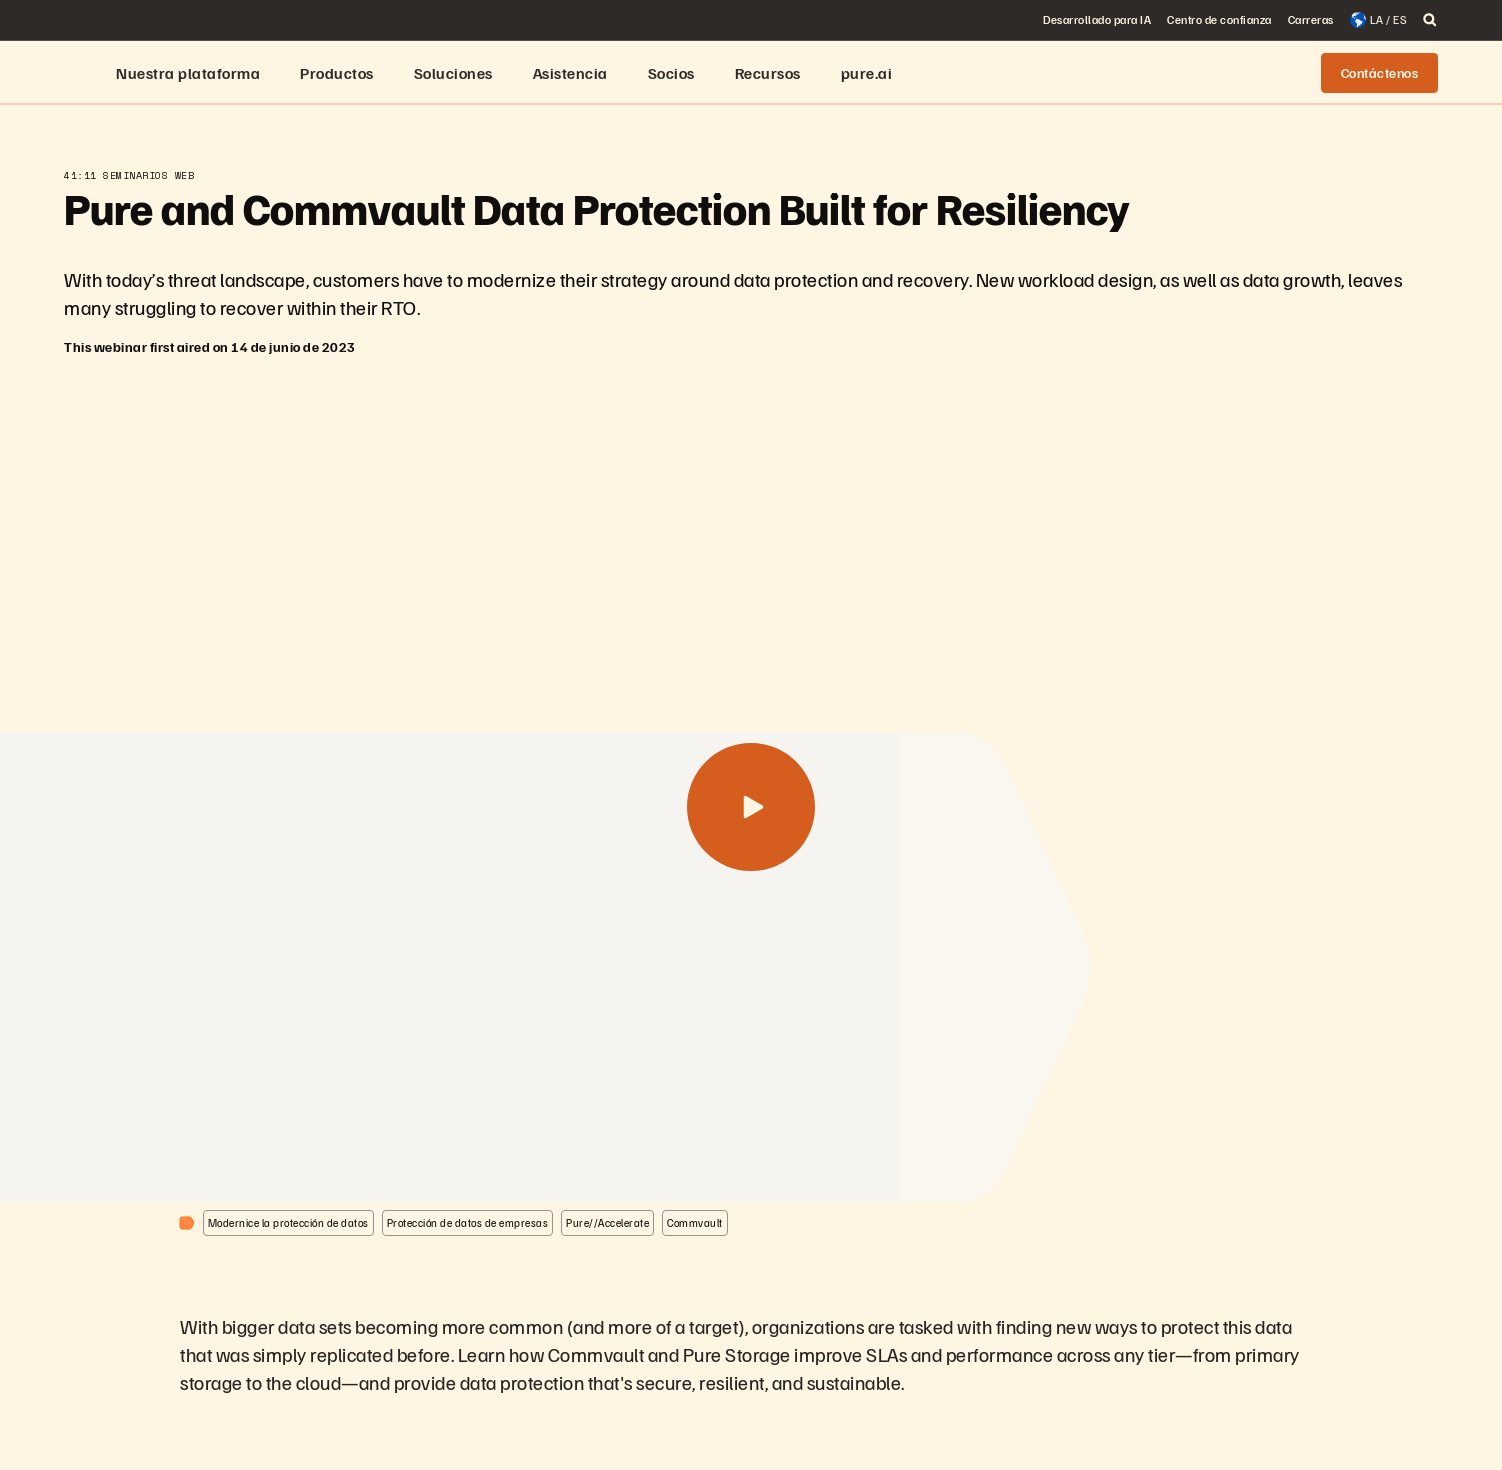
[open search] (1430, 20)
